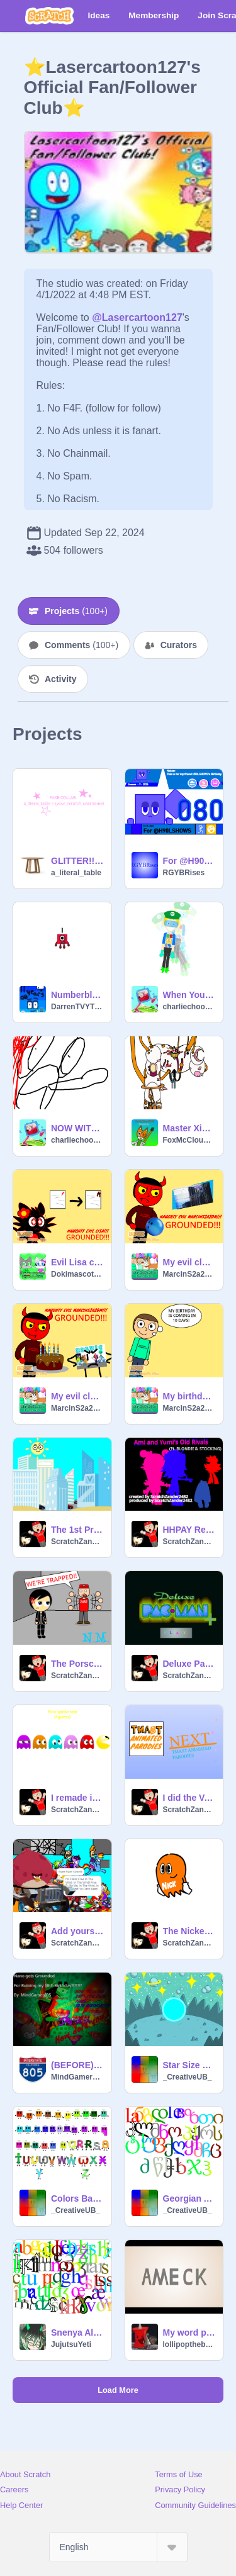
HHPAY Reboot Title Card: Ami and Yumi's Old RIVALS (189, 1530)
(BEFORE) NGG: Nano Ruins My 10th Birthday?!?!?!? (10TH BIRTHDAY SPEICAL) (77, 2065)
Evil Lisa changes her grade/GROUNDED (77, 1262)
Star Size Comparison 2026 (189, 2065)
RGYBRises (184, 872)
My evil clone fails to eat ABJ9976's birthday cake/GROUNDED (77, 1396)
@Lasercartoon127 (137, 317)
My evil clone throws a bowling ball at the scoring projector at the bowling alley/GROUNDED (189, 1262)
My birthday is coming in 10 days (189, 1396)
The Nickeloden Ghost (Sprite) (189, 1931)
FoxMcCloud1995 (189, 1140)
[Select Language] (118, 2547)
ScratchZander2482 (77, 1541)
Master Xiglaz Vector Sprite (189, 1128)
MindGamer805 (77, 2077)
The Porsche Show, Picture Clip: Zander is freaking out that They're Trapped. (77, 1664)
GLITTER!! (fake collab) (77, 861)
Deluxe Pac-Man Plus (189, 1664)
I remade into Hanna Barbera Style (77, 1798)
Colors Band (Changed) (77, 2198)
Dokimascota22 (77, 1274)
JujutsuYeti (71, 2344)
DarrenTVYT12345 (77, 1006)
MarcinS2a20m (189, 1274)
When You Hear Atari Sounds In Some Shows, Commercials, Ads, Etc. (189, 995)
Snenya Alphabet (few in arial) (77, 2332)
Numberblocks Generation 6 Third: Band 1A (77, 995)
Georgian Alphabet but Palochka (189, 2198)
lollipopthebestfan (189, 2344)
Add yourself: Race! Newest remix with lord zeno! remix (77, 1931)
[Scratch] (49, 15)
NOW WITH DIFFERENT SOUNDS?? (77, 1128)
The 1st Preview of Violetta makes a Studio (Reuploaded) (77, 1530)
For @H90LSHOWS (189, 861)
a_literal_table (76, 872)
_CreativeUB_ (187, 2077)
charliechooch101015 (189, 1006)
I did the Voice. (189, 1798)
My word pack (189, 2332)
